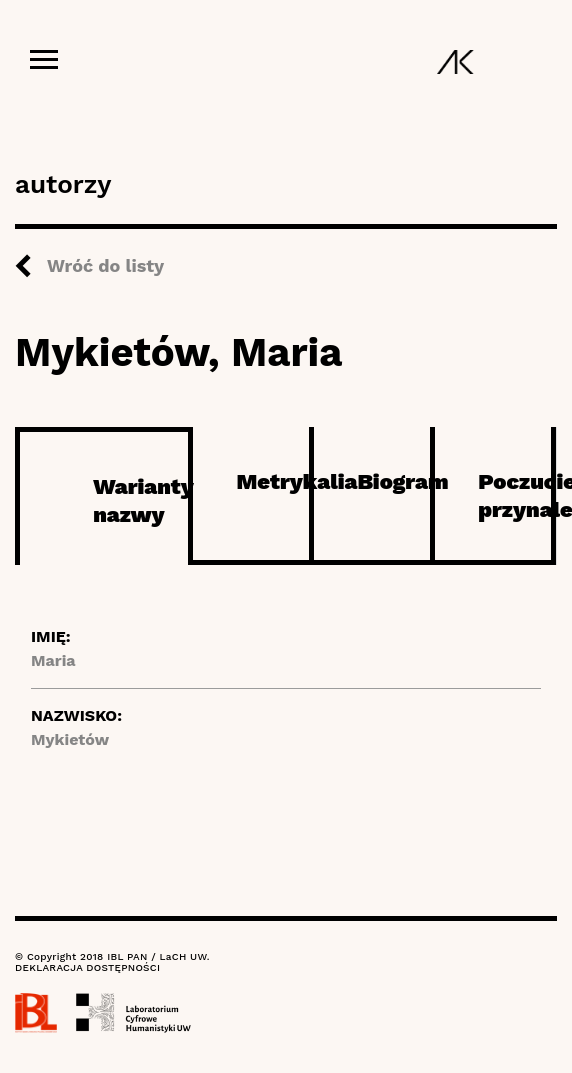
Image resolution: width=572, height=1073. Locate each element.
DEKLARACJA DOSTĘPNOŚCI (87, 967)
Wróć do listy (105, 265)
